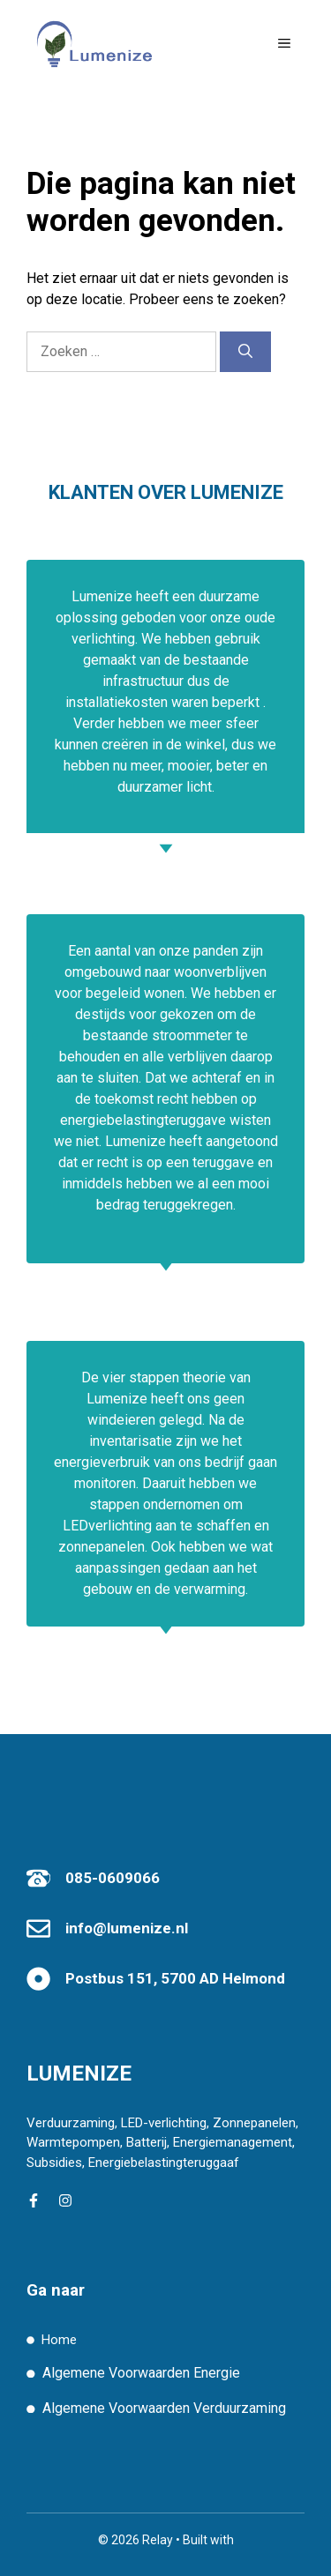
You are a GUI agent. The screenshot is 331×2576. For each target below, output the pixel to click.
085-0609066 (112, 1878)
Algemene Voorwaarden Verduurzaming (164, 2408)
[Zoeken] (245, 351)
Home (59, 2340)
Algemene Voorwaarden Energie (141, 2372)
